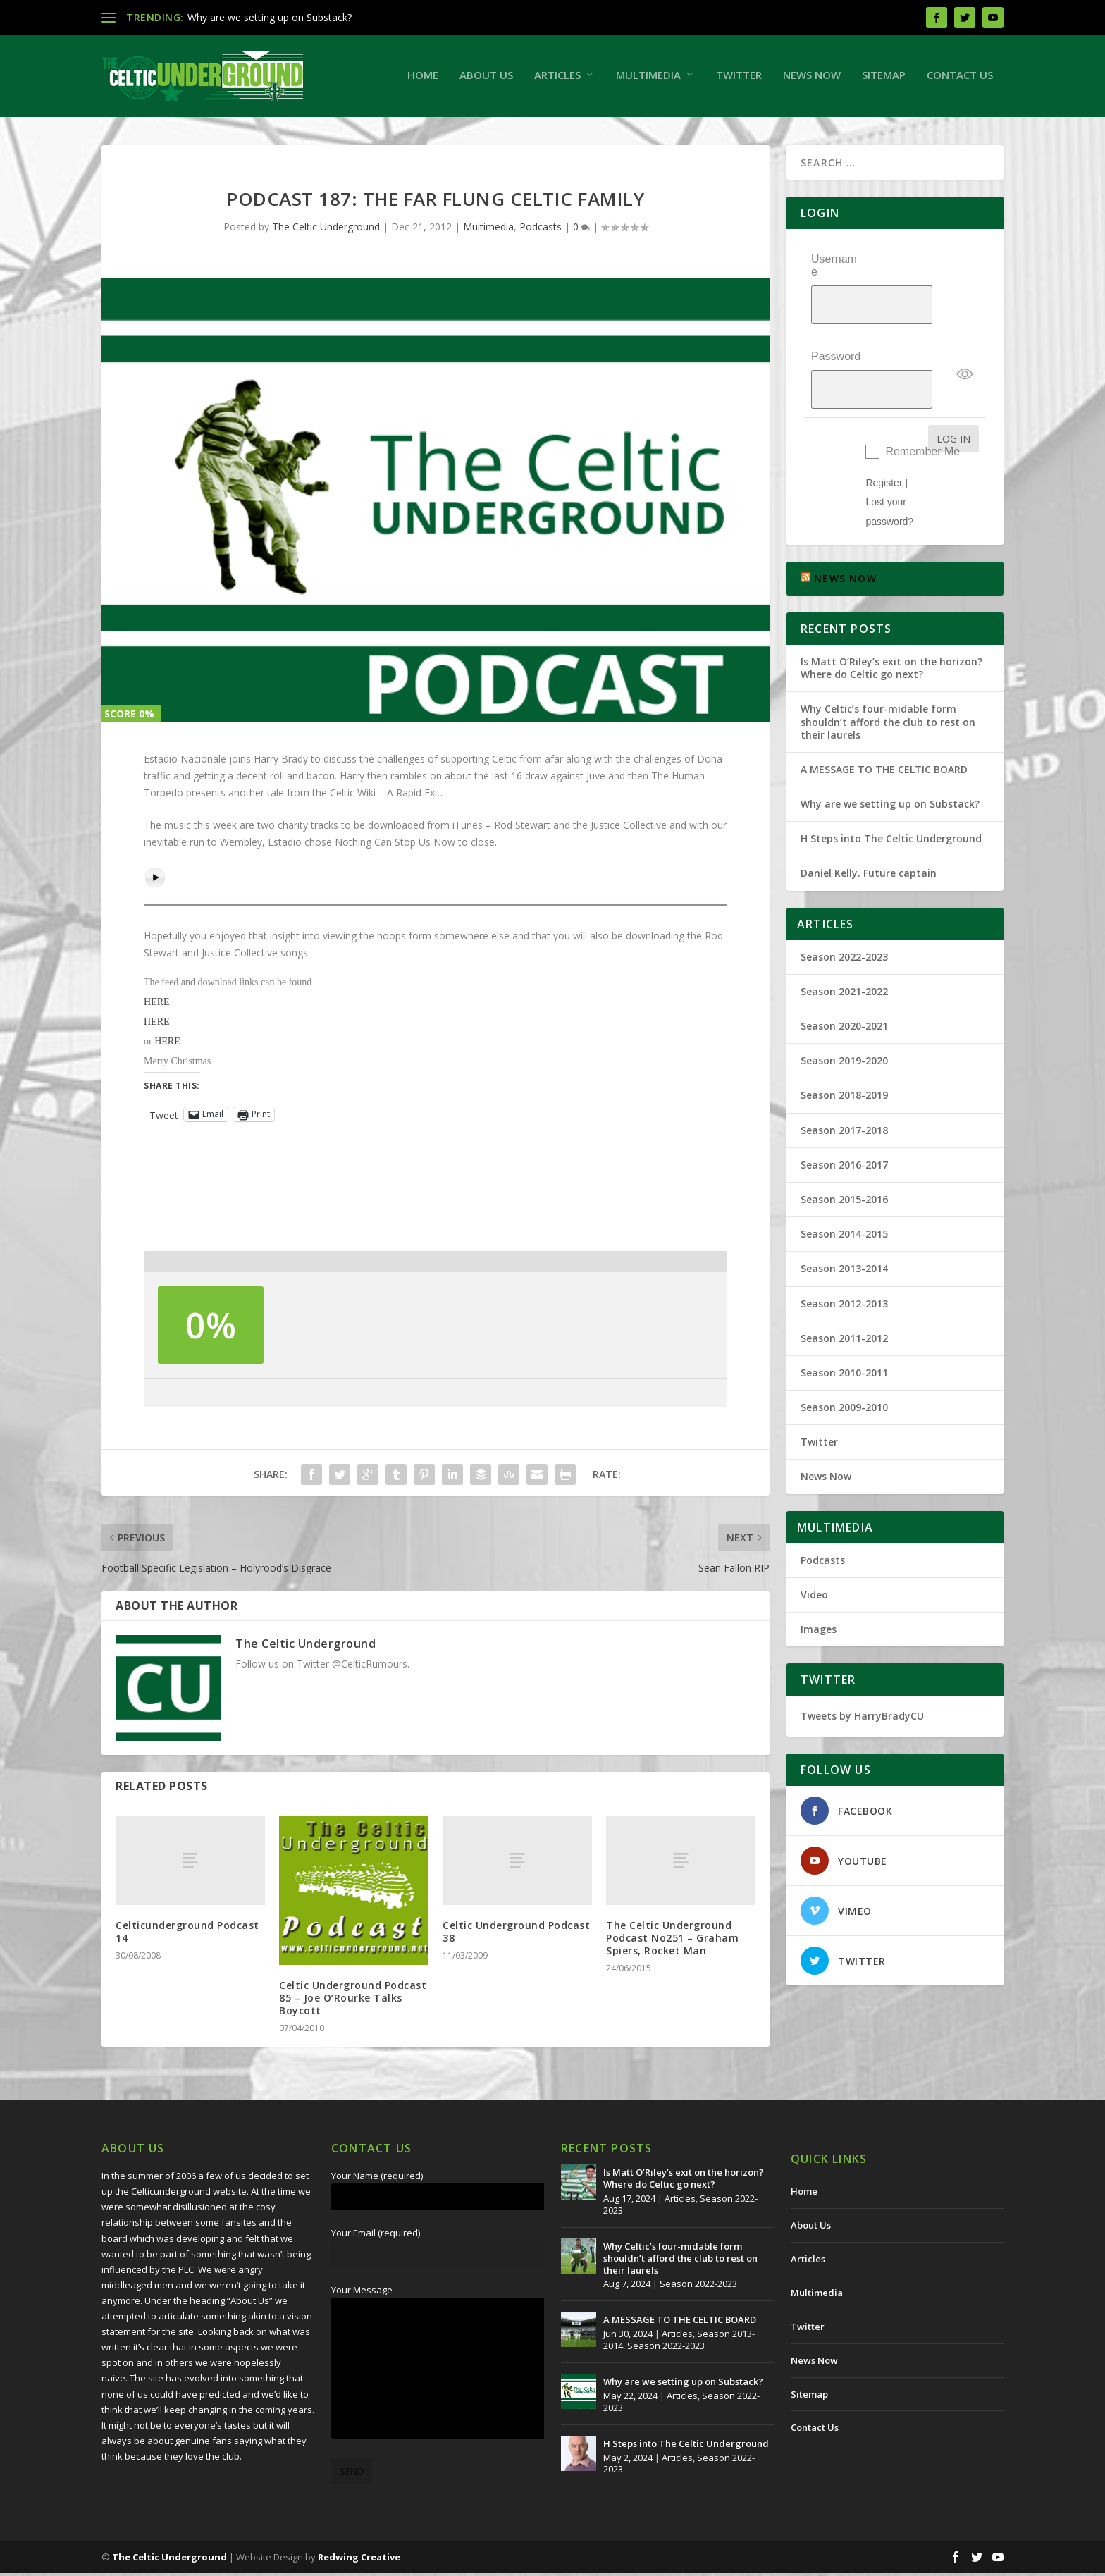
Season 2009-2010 (844, 1359)
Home (422, 77)
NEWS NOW (845, 530)
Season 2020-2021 (844, 978)
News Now (812, 77)
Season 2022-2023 (844, 908)
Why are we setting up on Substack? (269, 17)
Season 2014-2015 (844, 1186)
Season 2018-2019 (844, 1047)
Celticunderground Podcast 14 (187, 1934)
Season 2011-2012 (844, 1289)
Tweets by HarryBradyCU (862, 1668)
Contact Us (960, 77)
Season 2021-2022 (844, 943)
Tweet (163, 1117)
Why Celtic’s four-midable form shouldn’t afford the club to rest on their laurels (888, 673)
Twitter (739, 77)
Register (883, 434)
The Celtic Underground (326, 229)
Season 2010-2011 (844, 1324)
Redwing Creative (359, 2559)
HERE (157, 1004)
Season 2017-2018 (844, 1081)
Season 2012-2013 (844, 1255)
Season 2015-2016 (844, 1151)
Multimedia (648, 77)
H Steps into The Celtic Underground (891, 790)
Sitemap (884, 77)
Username (834, 268)
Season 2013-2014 (844, 1220)
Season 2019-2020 (844, 1012)
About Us (486, 77)
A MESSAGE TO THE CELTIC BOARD (884, 721)
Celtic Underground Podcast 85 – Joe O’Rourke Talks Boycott (352, 1999)
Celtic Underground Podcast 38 (516, 1934)
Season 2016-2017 (844, 1116)
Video (814, 1546)
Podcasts (540, 229)
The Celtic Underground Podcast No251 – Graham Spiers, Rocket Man (672, 1940)
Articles (557, 77)
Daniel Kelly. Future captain (869, 825)
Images (819, 1581)
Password (835, 327)
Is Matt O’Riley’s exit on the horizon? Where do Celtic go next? (891, 620)
